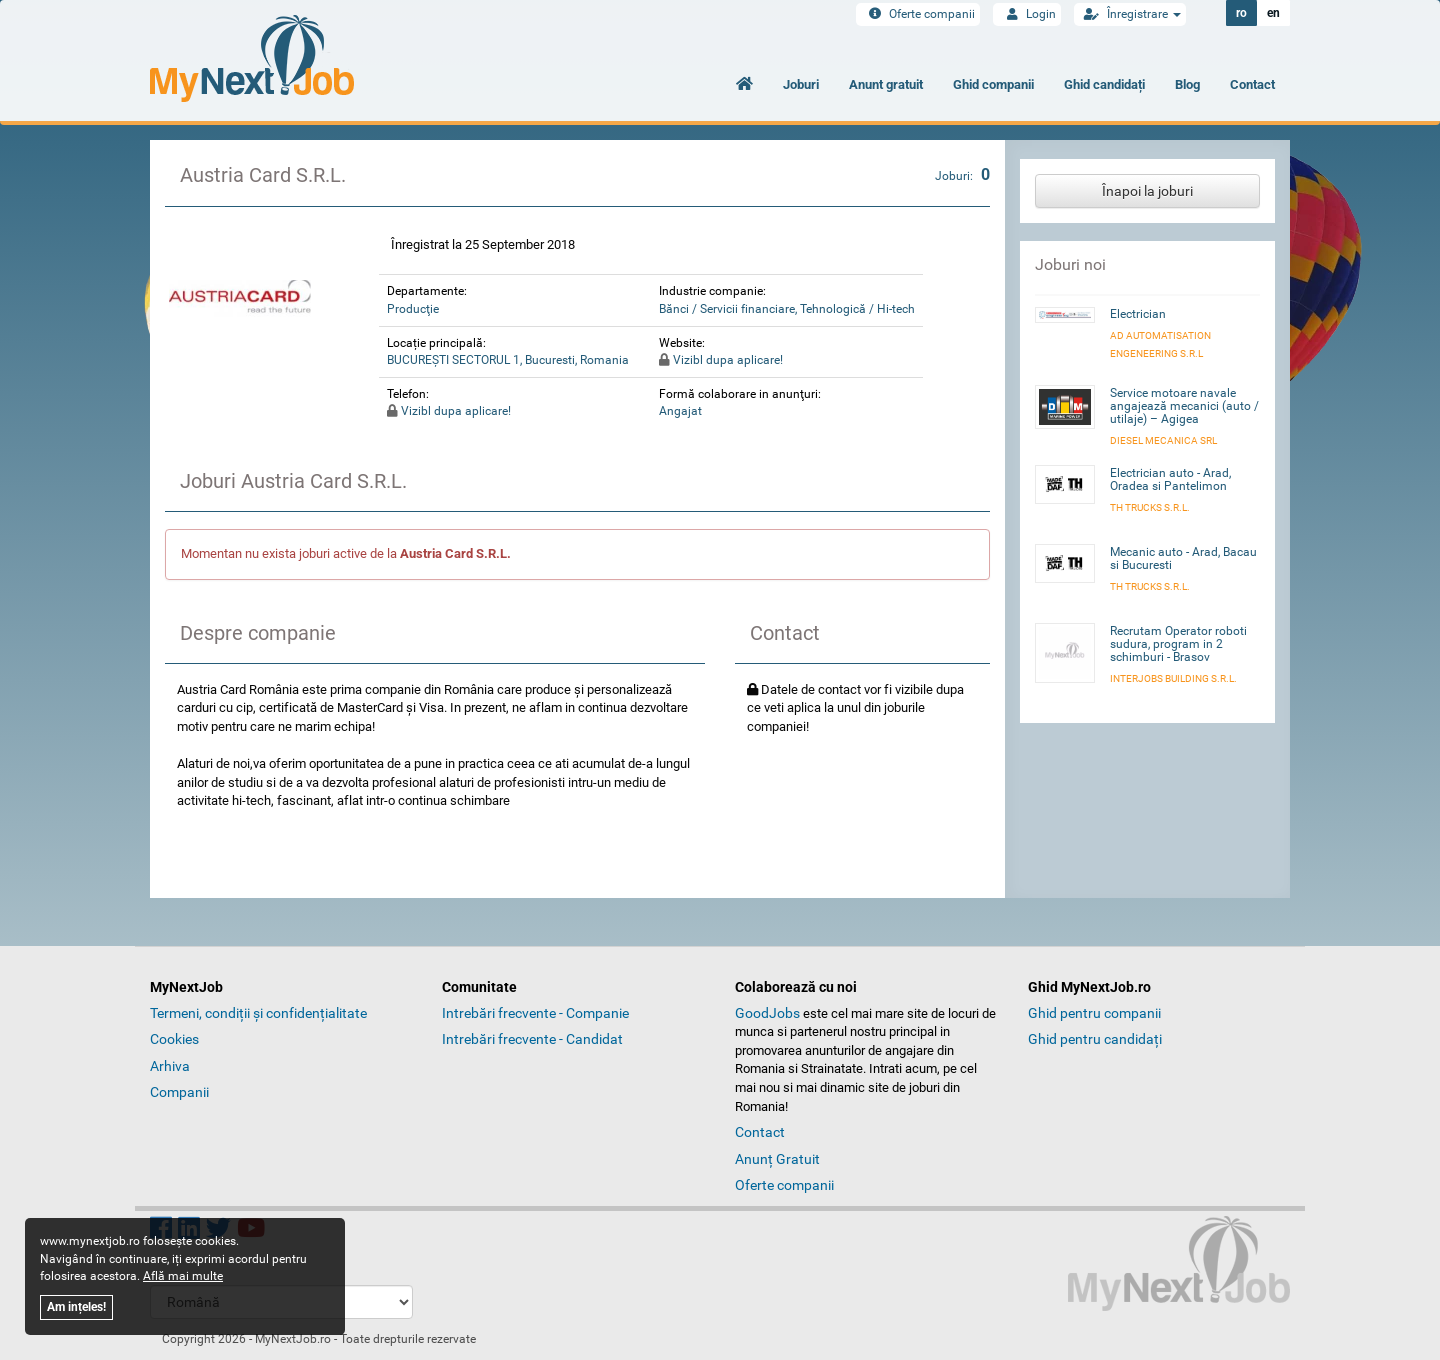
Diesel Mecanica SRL (1163, 440)
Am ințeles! (76, 1307)
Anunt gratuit (886, 84)
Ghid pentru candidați (1095, 1039)
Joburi (801, 84)
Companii (179, 1092)
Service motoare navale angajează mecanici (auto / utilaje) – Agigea (1184, 406)
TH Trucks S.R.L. (1150, 507)
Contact (1252, 84)
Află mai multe (183, 1276)
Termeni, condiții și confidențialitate (258, 1013)
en (1273, 13)
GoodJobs (767, 1013)
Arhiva (170, 1066)
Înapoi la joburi (1147, 191)
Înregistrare (1130, 14)
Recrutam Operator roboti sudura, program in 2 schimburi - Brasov (1178, 644)
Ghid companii (993, 84)
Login (1027, 14)
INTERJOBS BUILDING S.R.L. (1173, 678)
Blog (1187, 84)
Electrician (1138, 314)
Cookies (174, 1039)
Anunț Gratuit (777, 1159)
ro (1241, 13)
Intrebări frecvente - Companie (535, 1013)
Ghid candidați (1104, 84)
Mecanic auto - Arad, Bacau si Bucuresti (1183, 558)
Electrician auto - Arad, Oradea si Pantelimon (1170, 479)
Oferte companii (918, 14)
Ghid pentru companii (1094, 1013)
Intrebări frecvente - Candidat (532, 1039)
